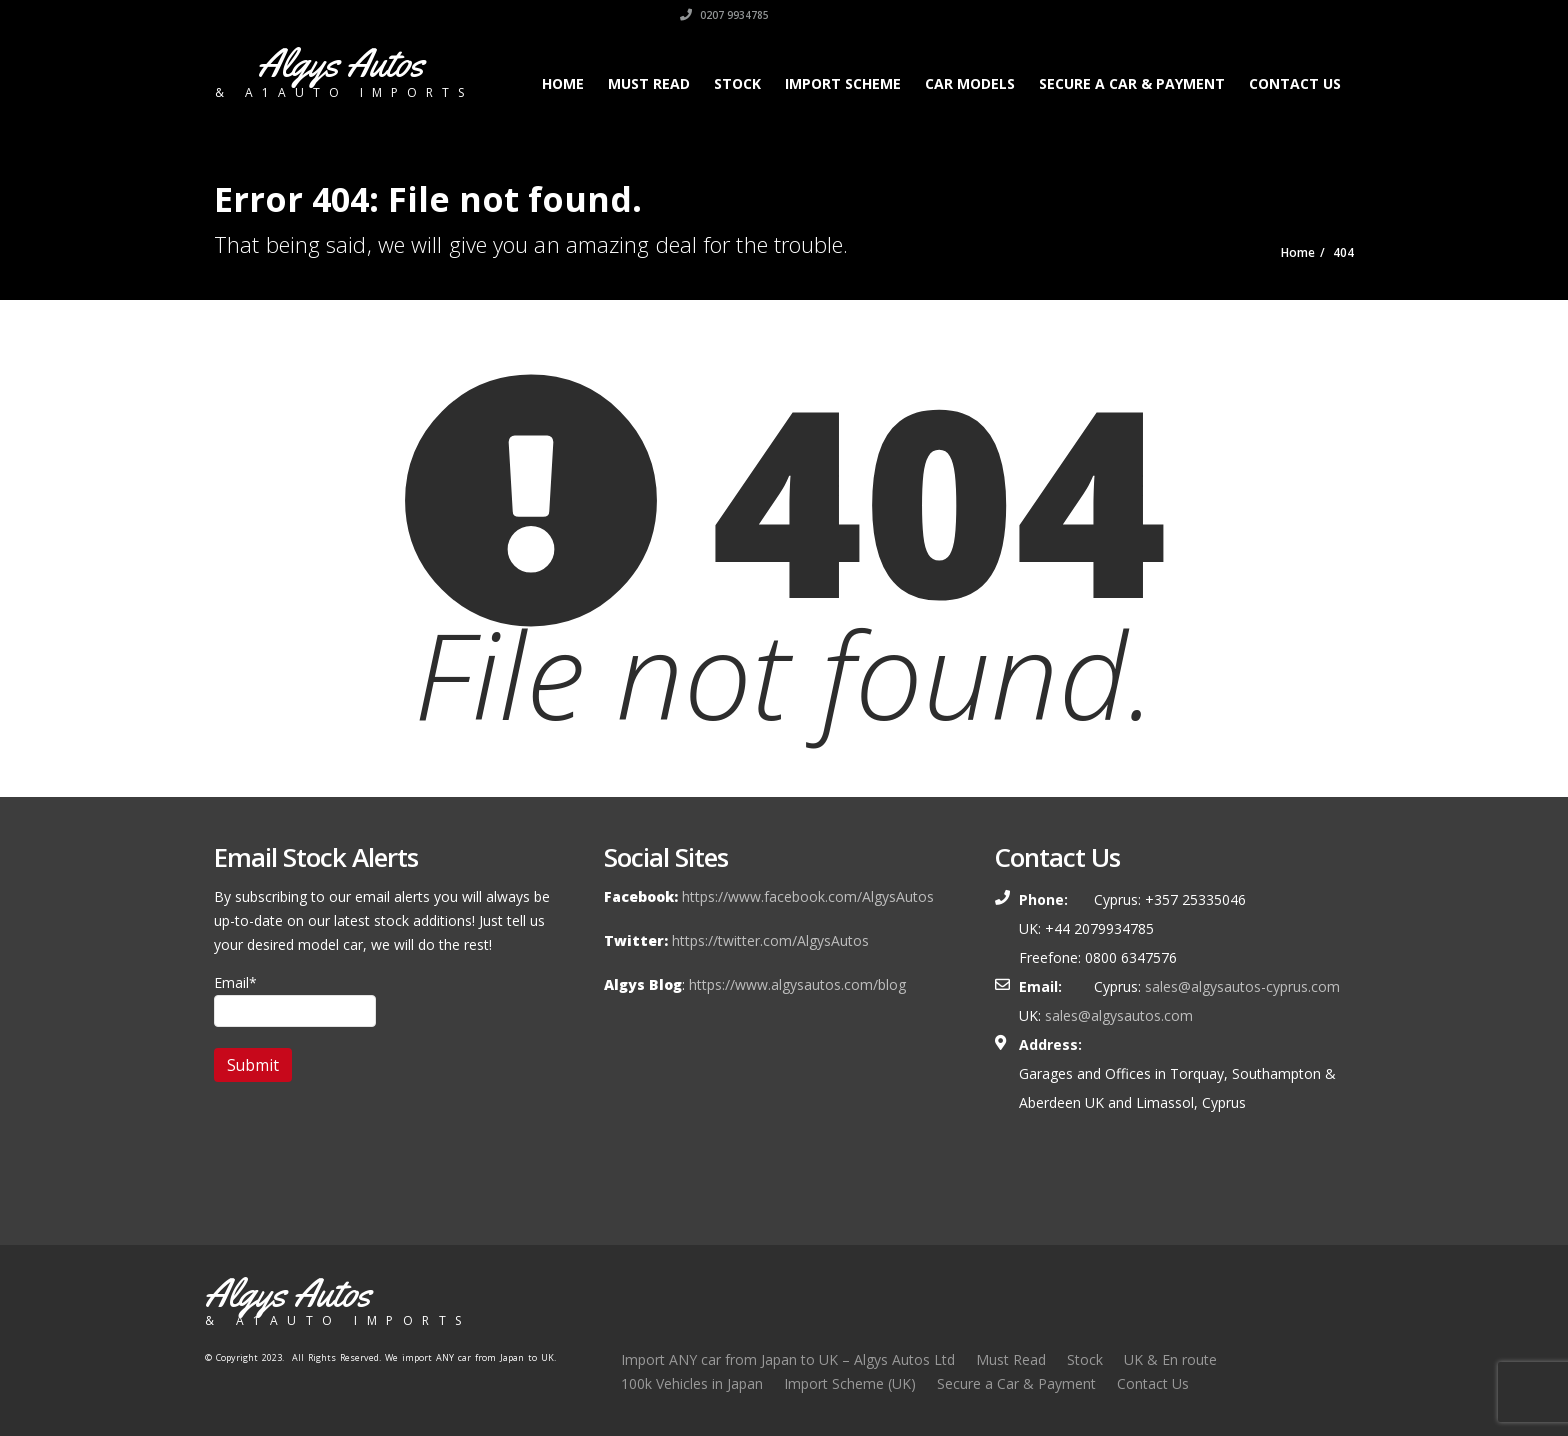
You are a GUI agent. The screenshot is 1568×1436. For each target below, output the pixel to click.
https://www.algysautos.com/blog (797, 984)
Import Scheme (843, 83)
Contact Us (1295, 83)
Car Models (970, 83)
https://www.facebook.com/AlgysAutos (808, 896)
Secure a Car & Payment (1132, 83)
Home (563, 83)
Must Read (649, 83)
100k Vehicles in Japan (692, 1383)
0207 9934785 (1309, 15)
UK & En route (1170, 1359)
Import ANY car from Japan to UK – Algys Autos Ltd (788, 1359)
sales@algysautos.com (1119, 1015)
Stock (737, 83)
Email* (295, 1000)
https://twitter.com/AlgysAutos (770, 940)
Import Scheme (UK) (850, 1383)
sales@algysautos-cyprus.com (1242, 986)
